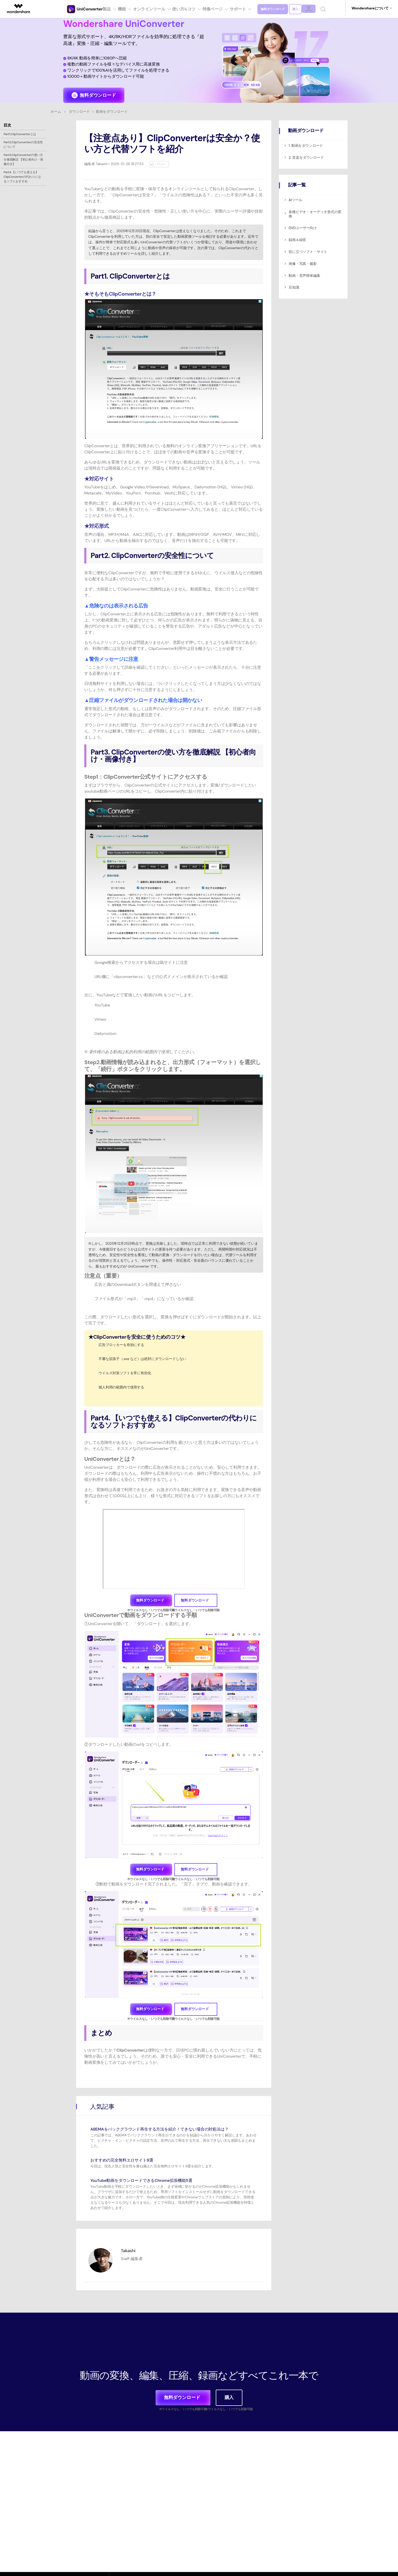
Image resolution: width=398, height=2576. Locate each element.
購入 (318, 8)
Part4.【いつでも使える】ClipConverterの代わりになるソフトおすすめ (22, 174)
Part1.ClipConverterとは (20, 132)
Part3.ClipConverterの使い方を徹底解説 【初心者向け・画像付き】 (23, 157)
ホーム (56, 109)
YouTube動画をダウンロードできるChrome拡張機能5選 (147, 2178)
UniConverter (151, 240)
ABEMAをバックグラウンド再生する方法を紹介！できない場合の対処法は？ (168, 2127)
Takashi (101, 161)
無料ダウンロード (291, 8)
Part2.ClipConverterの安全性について (23, 142)
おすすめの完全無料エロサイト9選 (125, 2158)
